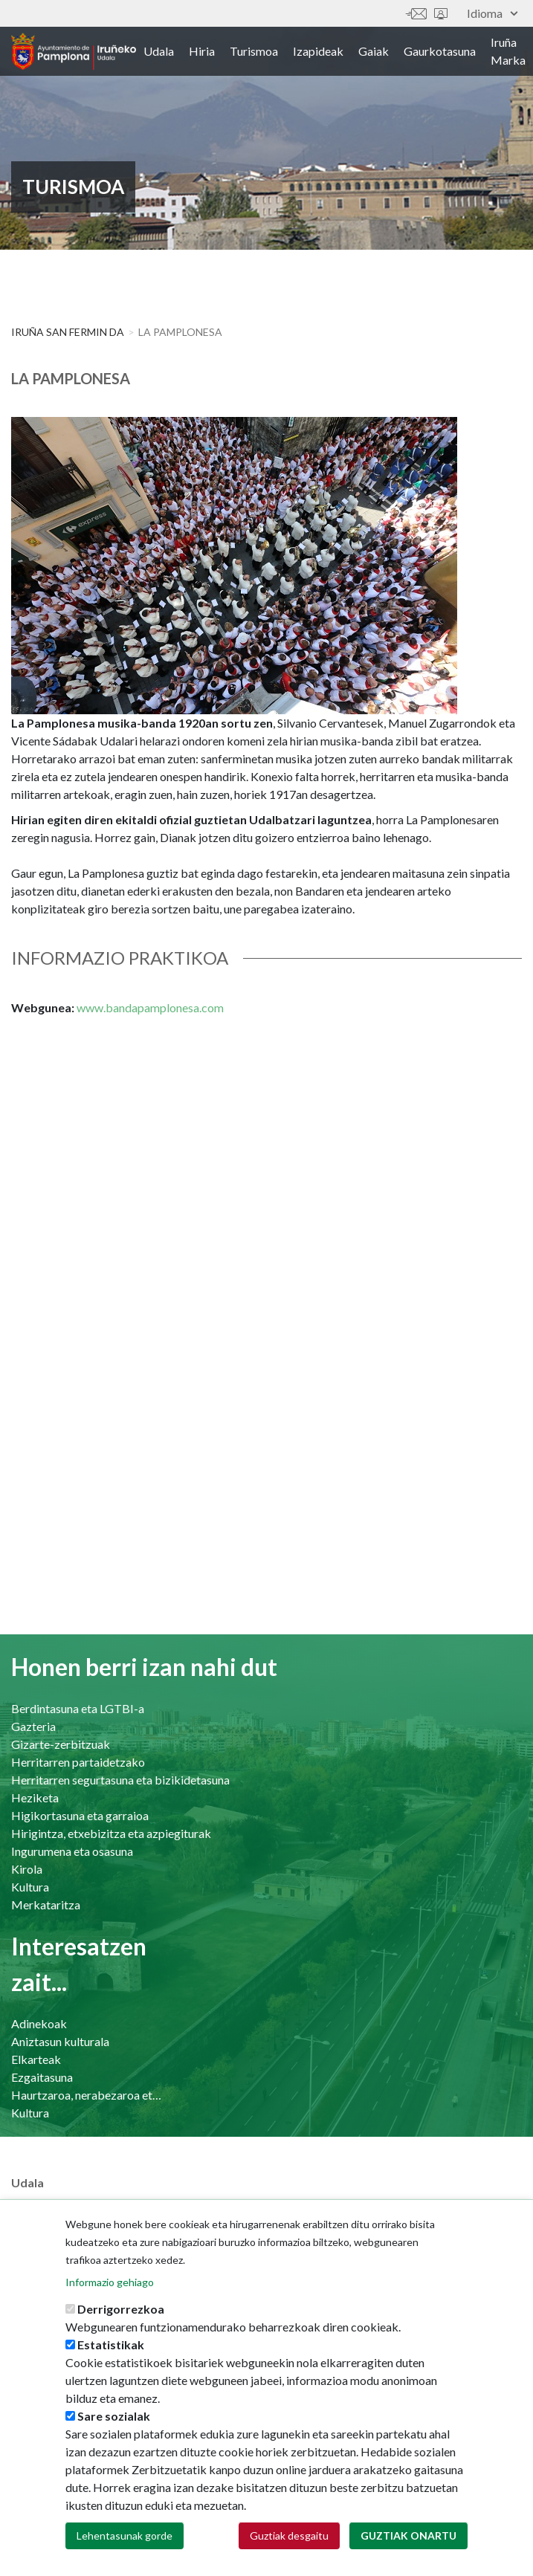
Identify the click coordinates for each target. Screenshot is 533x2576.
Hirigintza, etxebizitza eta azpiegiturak (111, 1833)
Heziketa (35, 1797)
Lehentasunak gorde (124, 2541)
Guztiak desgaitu (289, 2541)
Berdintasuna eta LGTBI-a (77, 1708)
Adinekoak (39, 2023)
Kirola (26, 1869)
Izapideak (318, 51)
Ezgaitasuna (42, 2077)
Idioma (492, 13)
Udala (158, 51)
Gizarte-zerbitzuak (60, 1744)
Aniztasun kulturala (60, 2041)
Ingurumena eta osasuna (72, 1851)
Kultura (30, 1887)
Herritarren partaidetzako (78, 1762)
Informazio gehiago (109, 2288)
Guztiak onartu (408, 2541)
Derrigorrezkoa (120, 2315)
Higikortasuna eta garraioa (80, 1815)
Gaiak (373, 51)
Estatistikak (110, 2350)
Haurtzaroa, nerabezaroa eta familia (87, 2095)
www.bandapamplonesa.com (150, 1007)
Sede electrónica (441, 13)
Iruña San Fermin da (67, 332)
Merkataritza (45, 1904)
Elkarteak (36, 2059)
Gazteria (33, 1726)
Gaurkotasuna (440, 51)
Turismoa (254, 51)
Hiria (202, 51)
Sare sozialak (113, 2422)
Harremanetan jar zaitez (416, 13)
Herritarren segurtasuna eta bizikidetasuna (120, 1780)
